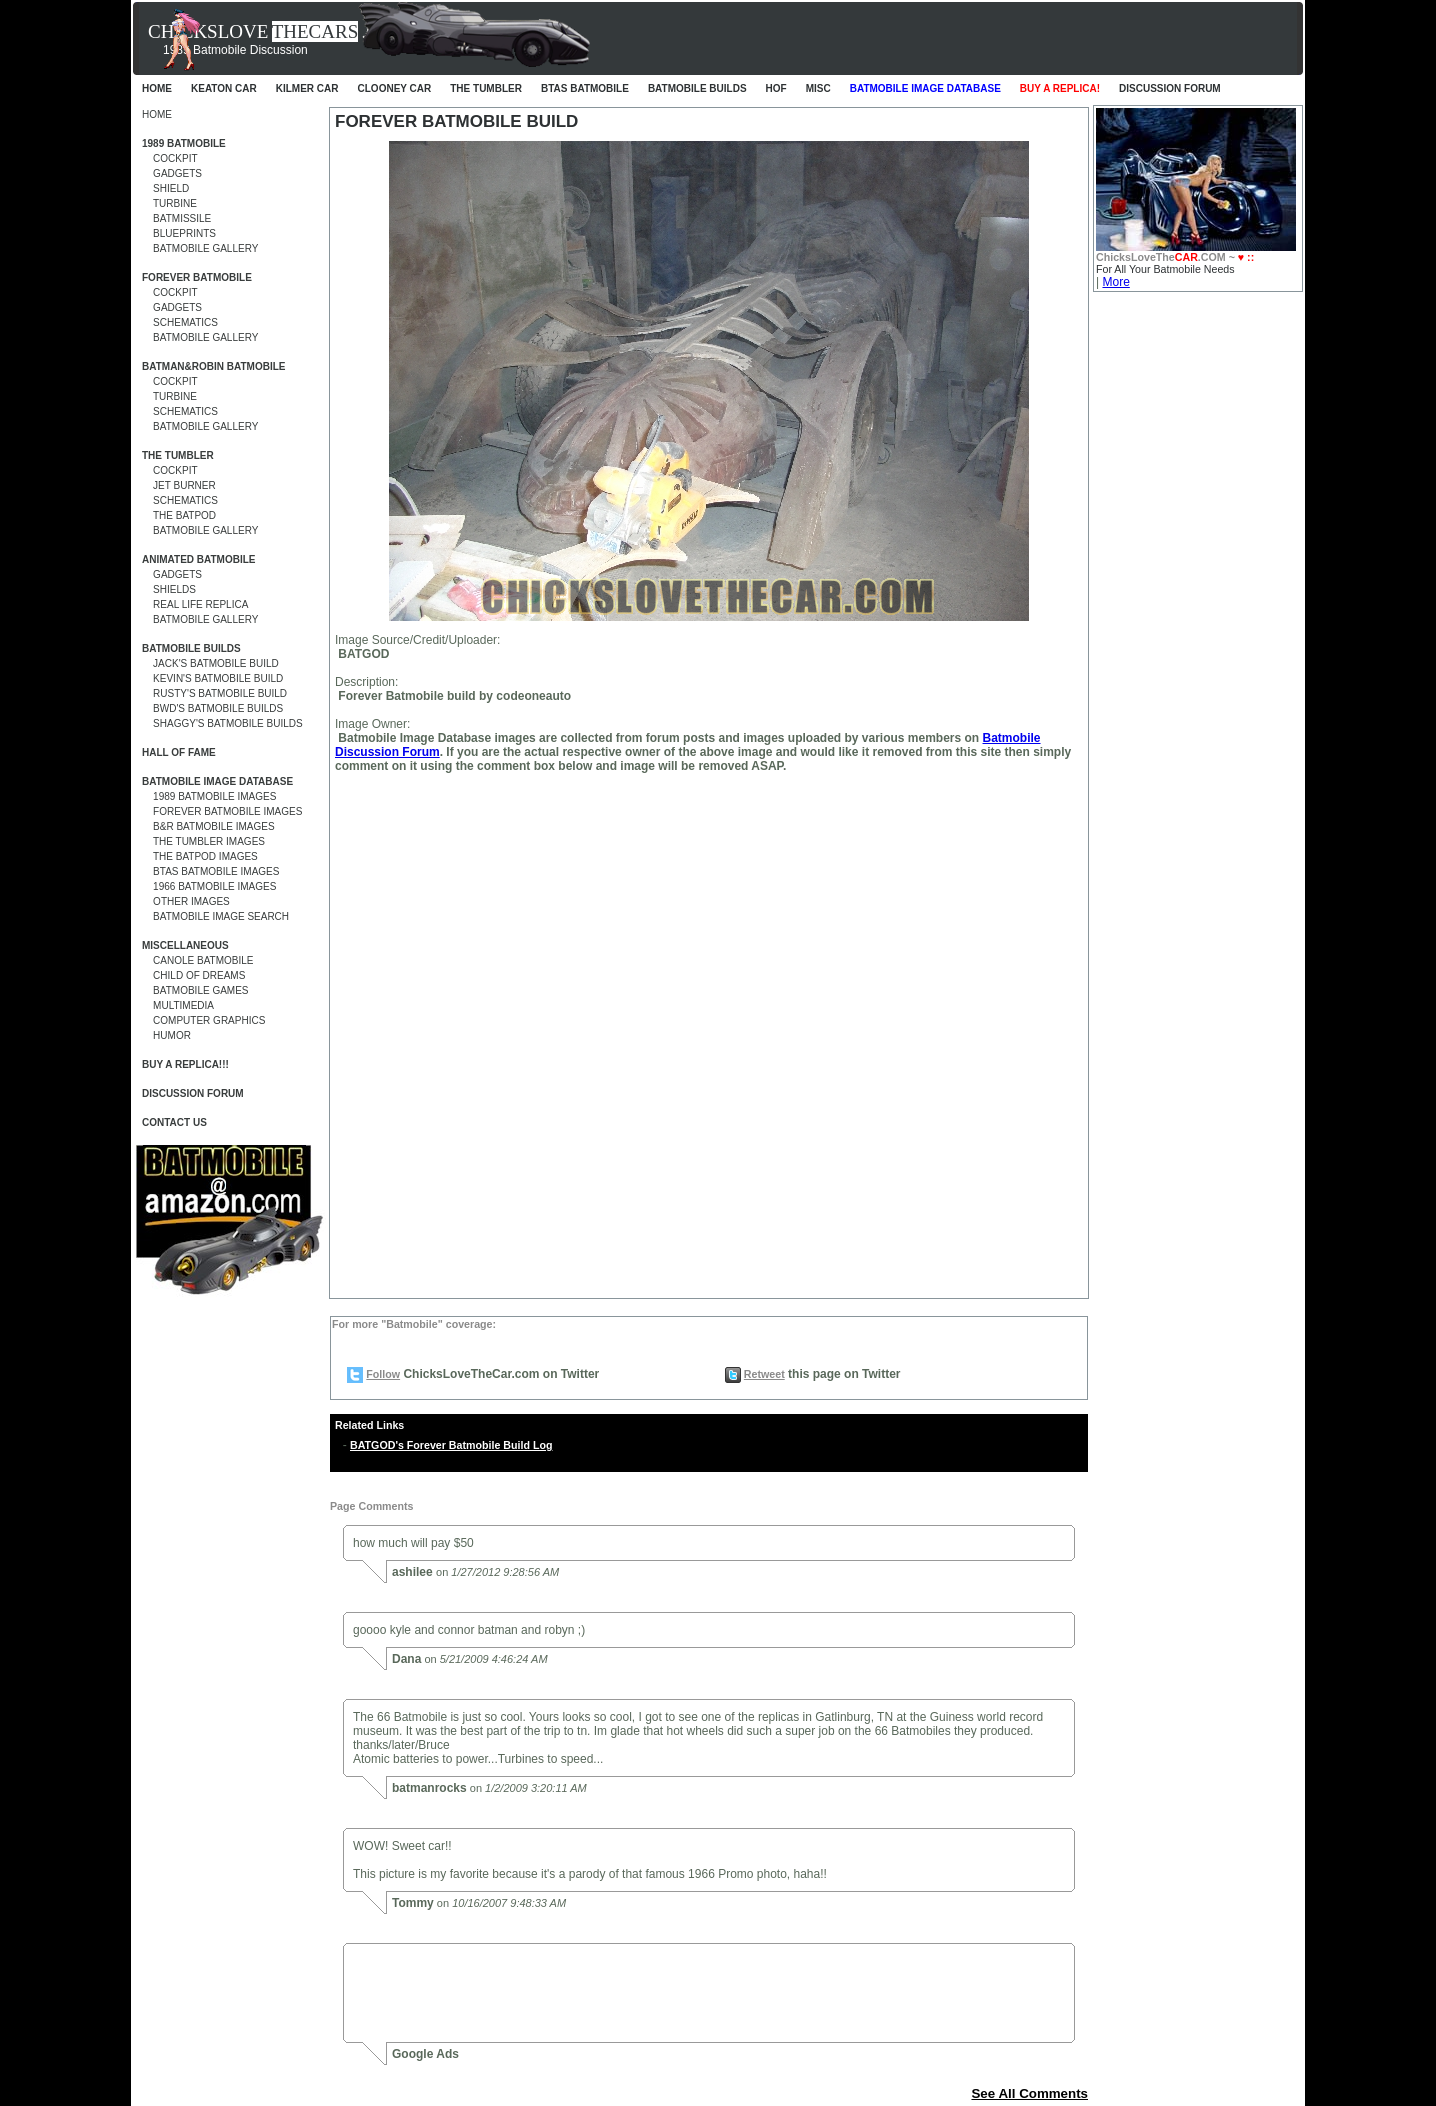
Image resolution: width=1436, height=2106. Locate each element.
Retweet (764, 1374)
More (1115, 282)
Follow (383, 1374)
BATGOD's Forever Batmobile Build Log (451, 1445)
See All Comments (1029, 2093)
